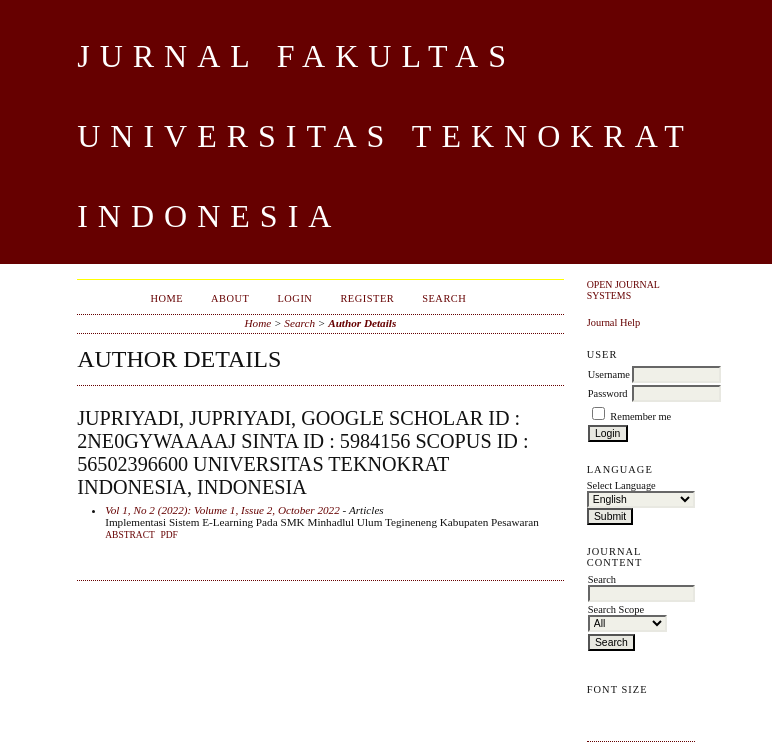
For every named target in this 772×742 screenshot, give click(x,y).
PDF (168, 535)
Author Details (362, 323)
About (230, 298)
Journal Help (613, 322)
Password (608, 393)
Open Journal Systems (623, 290)
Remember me (640, 416)
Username (609, 374)
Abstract (130, 535)
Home (166, 298)
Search (444, 298)
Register (367, 298)
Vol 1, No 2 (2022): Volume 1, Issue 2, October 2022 (222, 510)
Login (294, 298)
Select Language (621, 485)
